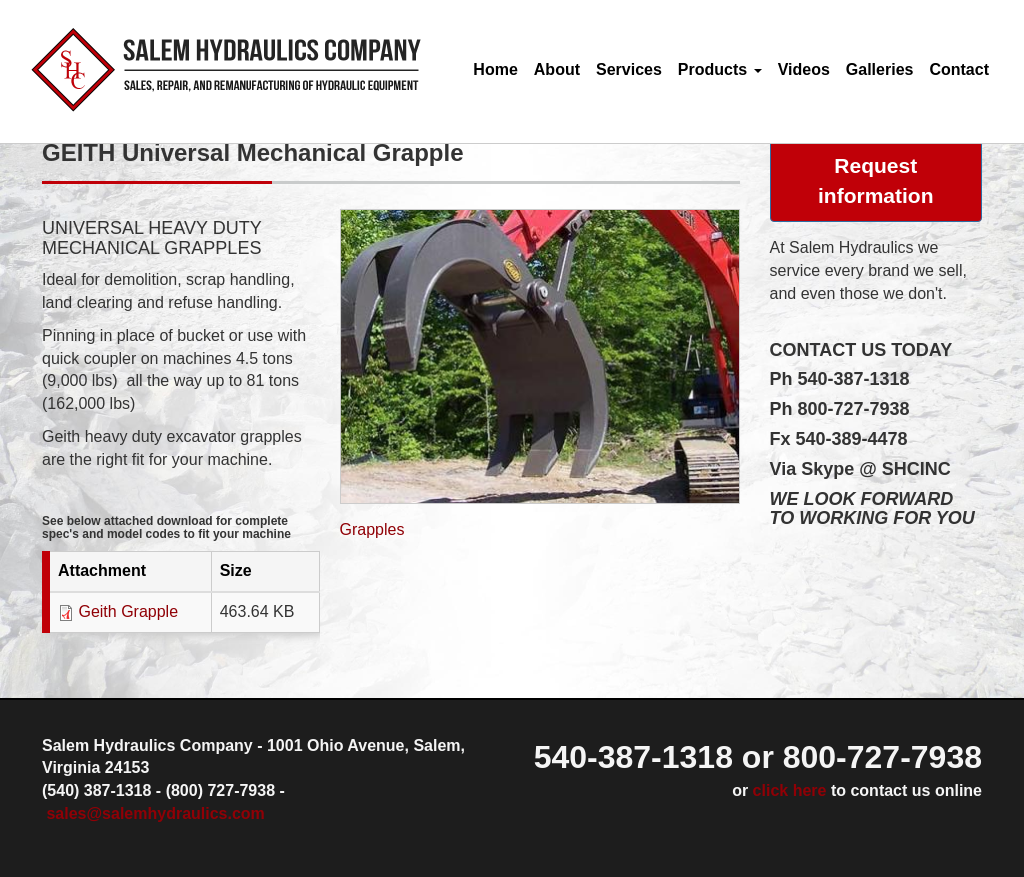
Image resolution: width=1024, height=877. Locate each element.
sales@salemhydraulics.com (155, 813)
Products (720, 69)
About (557, 69)
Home (495, 69)
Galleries (880, 69)
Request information (876, 180)
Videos (804, 69)
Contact (959, 69)
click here (790, 790)
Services (629, 69)
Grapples (372, 529)
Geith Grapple (128, 611)
